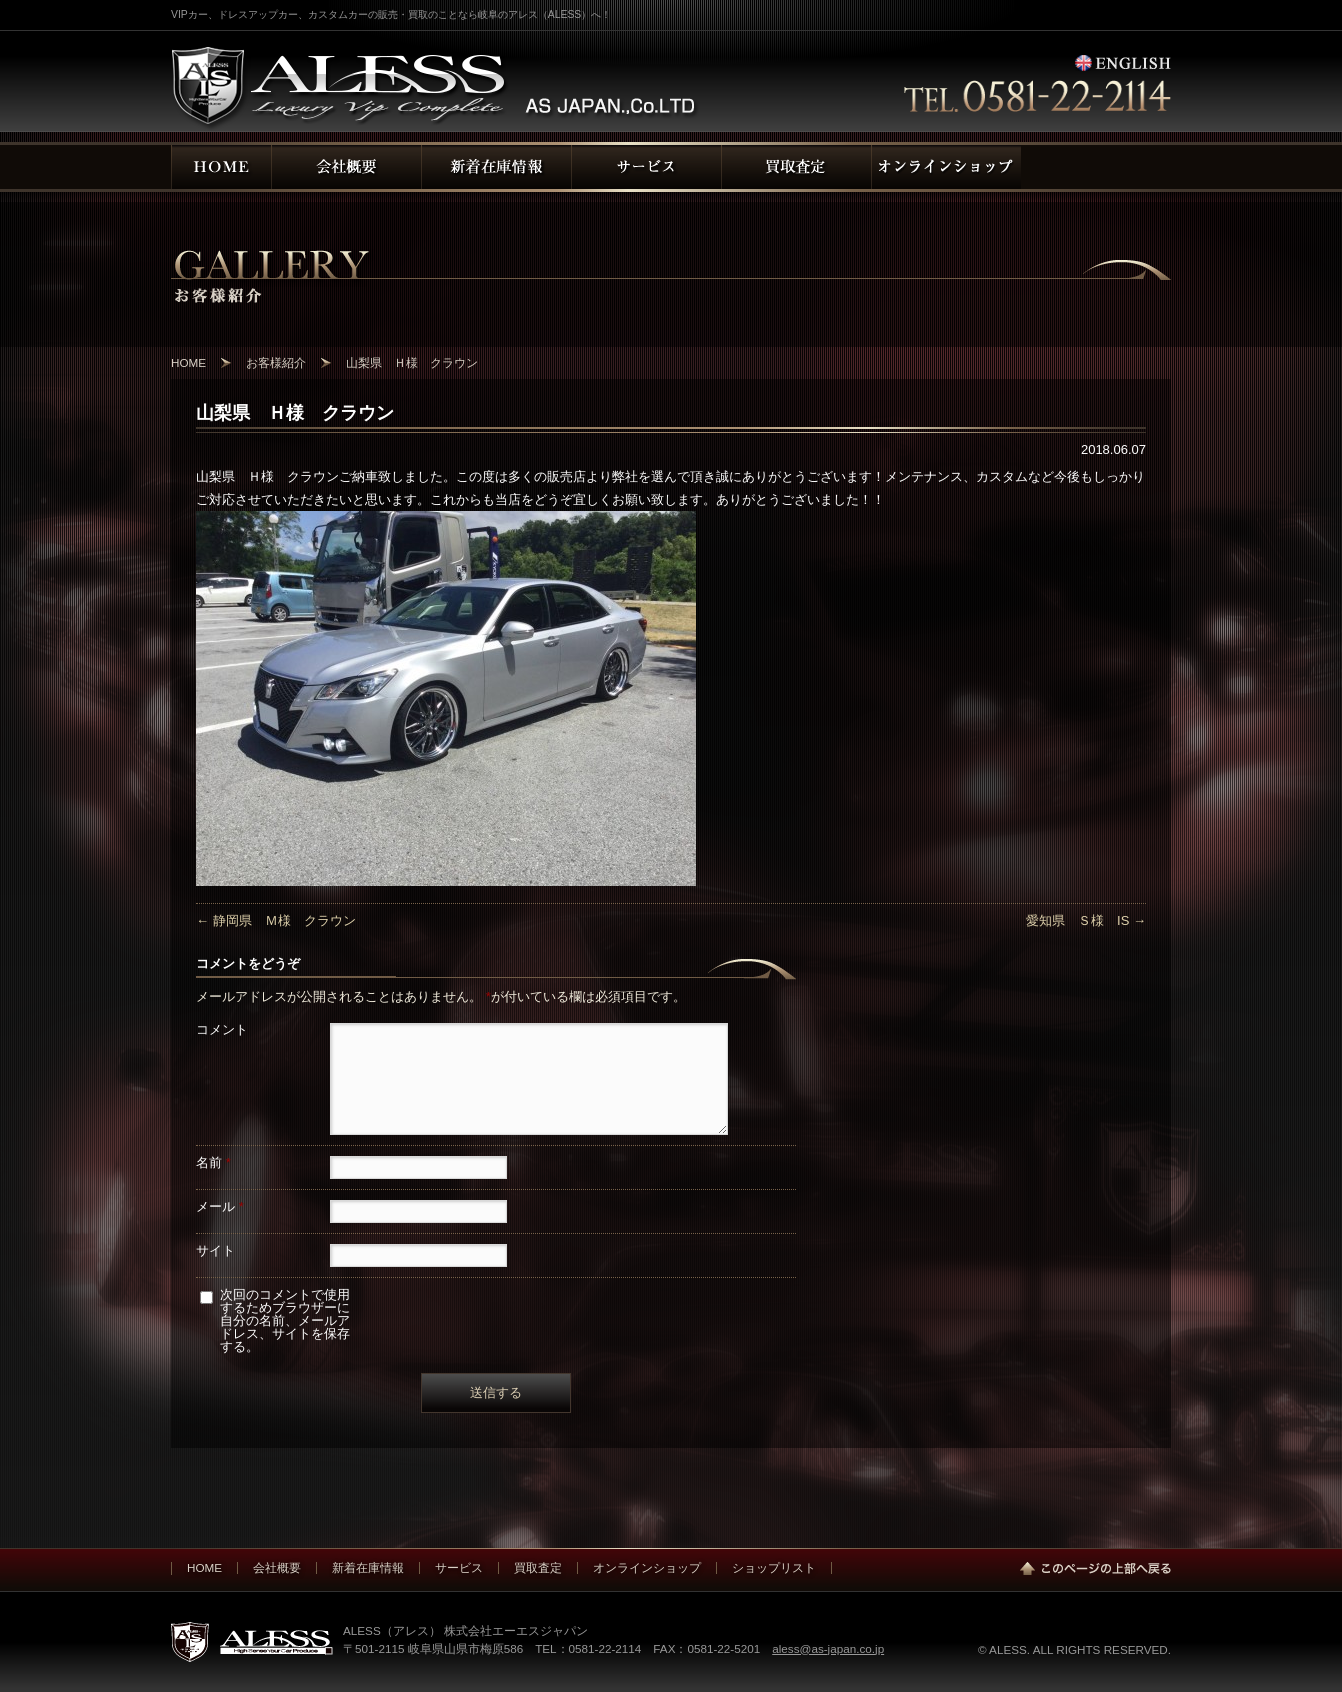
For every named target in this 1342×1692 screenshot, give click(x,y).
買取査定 (538, 1567)
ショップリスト (774, 1567)
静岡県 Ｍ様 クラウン (276, 920)
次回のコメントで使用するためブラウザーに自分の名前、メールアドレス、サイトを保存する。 (285, 1320)
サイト (215, 1250)
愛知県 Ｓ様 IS (1086, 920)
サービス (459, 1567)
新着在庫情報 (368, 1567)
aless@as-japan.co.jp (828, 1648)
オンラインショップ (647, 1567)
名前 (213, 1162)
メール (220, 1206)
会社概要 (277, 1567)
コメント (222, 1029)
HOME (204, 1567)
